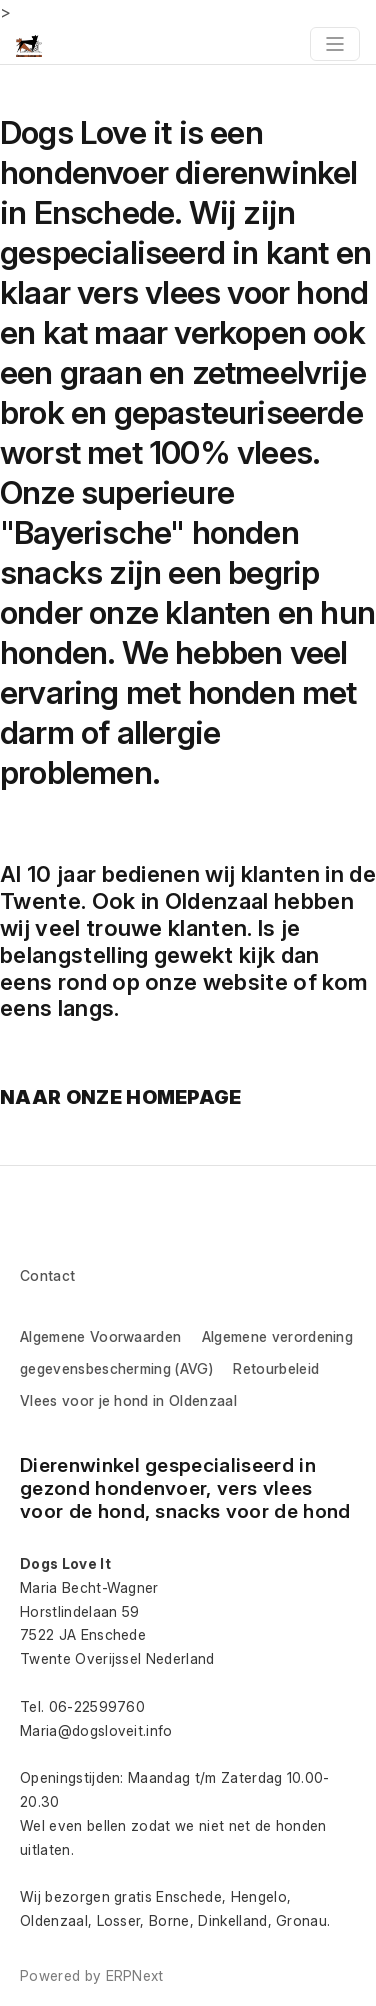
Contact (47, 1275)
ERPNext (135, 1975)
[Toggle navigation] (335, 44)
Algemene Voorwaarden (100, 1336)
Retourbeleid (276, 1368)
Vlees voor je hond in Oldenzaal (128, 1400)
